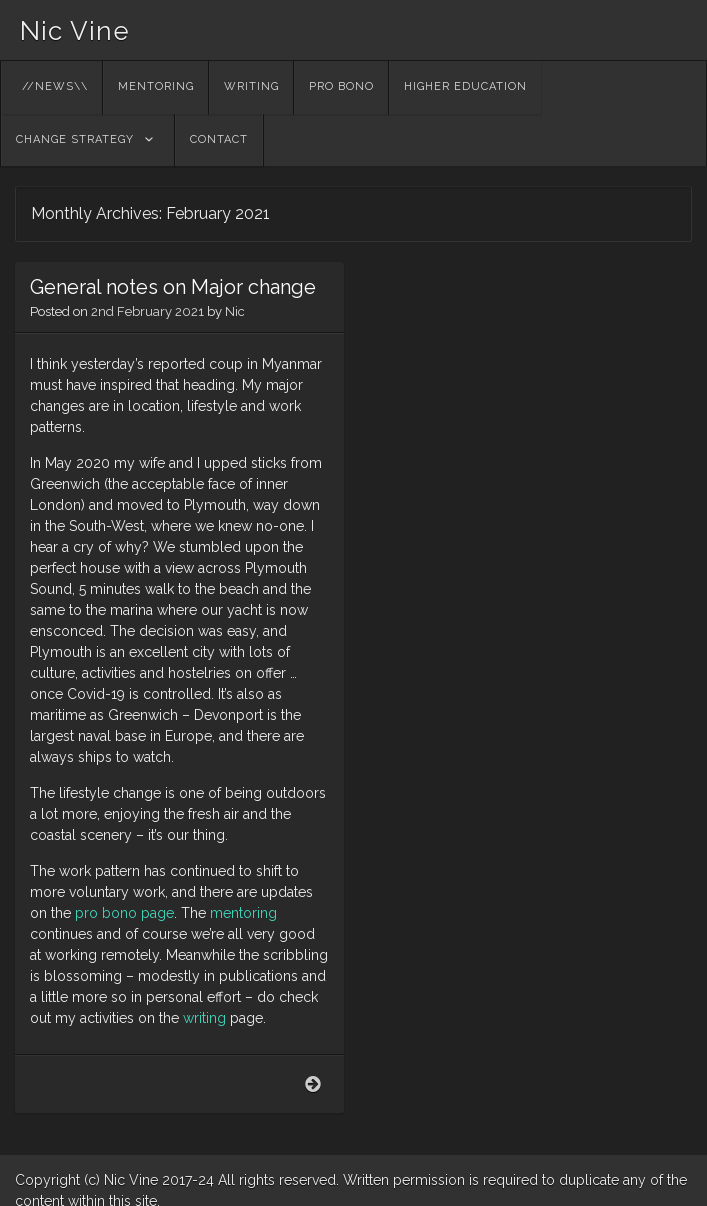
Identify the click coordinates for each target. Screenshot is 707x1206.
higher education (465, 86)
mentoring (243, 913)
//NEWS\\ (55, 86)
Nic (235, 311)
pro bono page (124, 913)
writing (251, 86)
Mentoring (156, 86)
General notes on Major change (173, 287)
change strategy (75, 139)
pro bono (341, 86)
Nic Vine (75, 31)
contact (219, 139)
